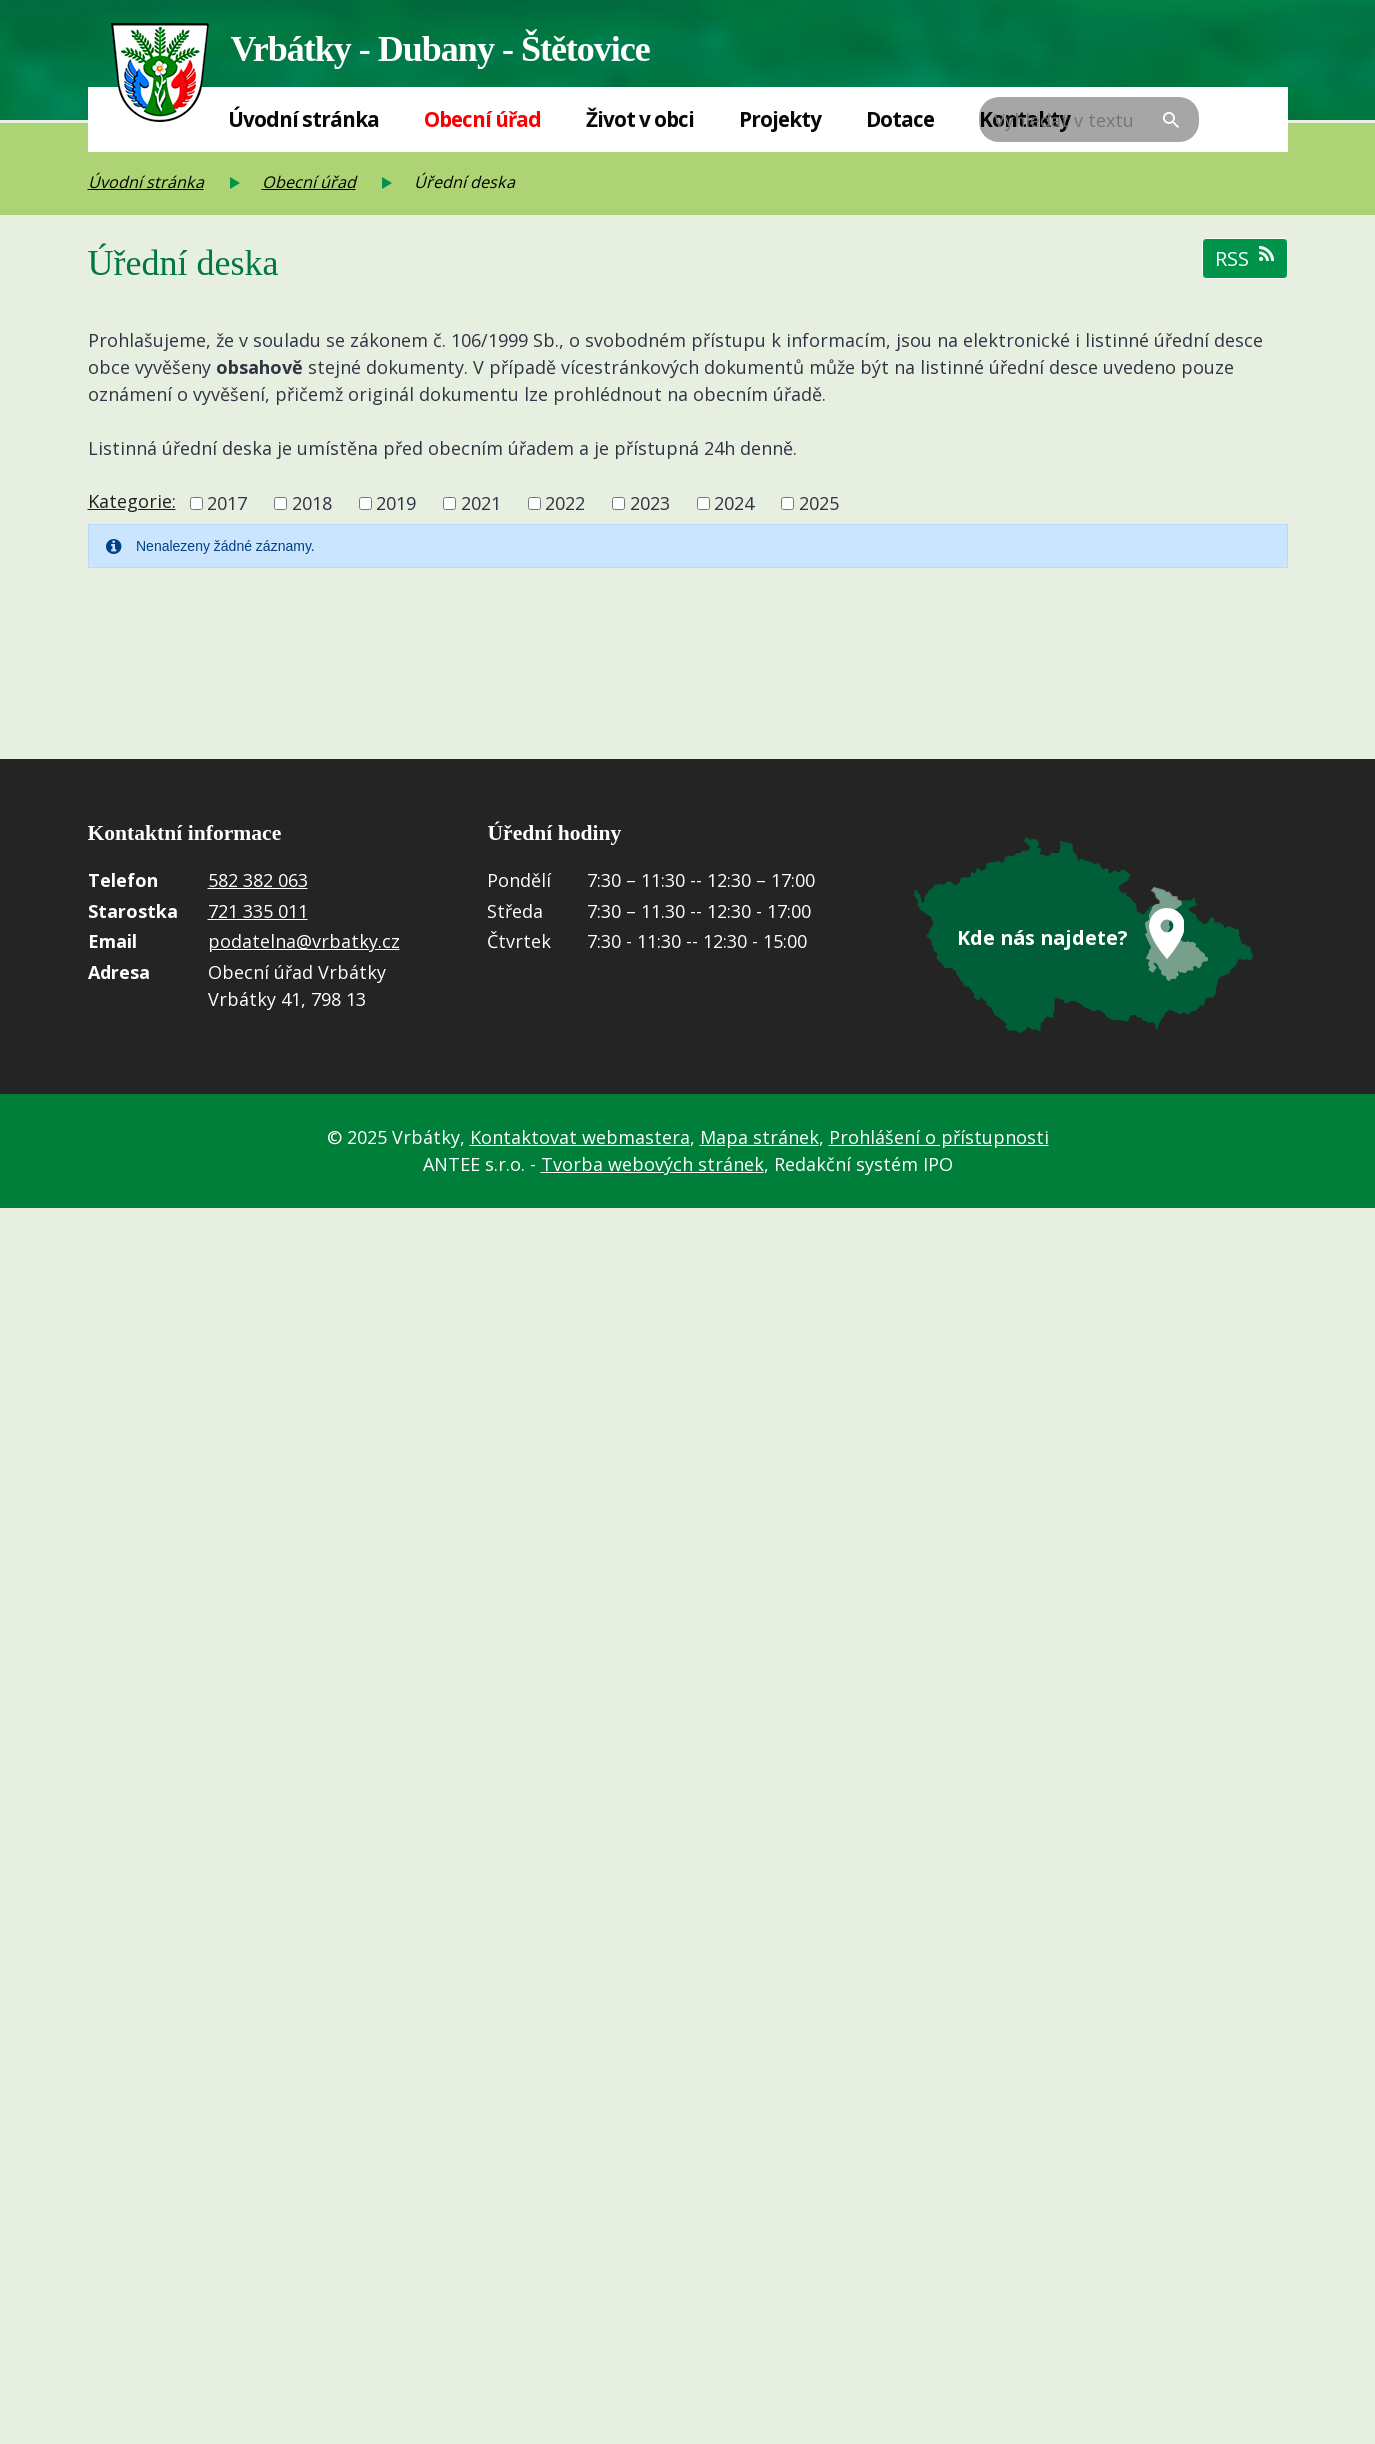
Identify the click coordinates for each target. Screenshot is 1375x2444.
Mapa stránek (759, 1137)
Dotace (900, 119)
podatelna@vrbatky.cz (304, 941)
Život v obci (640, 119)
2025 (819, 503)
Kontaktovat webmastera (580, 1137)
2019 (396, 503)
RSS (1245, 258)
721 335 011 (258, 911)
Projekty (780, 119)
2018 (312, 503)
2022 (565, 503)
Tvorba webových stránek (652, 1164)
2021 (481, 503)
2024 (734, 503)
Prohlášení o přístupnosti (939, 1137)
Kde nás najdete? (1042, 937)
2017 (227, 503)
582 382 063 (258, 880)
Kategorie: (132, 501)
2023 (650, 503)
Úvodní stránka (303, 119)
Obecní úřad (482, 119)
